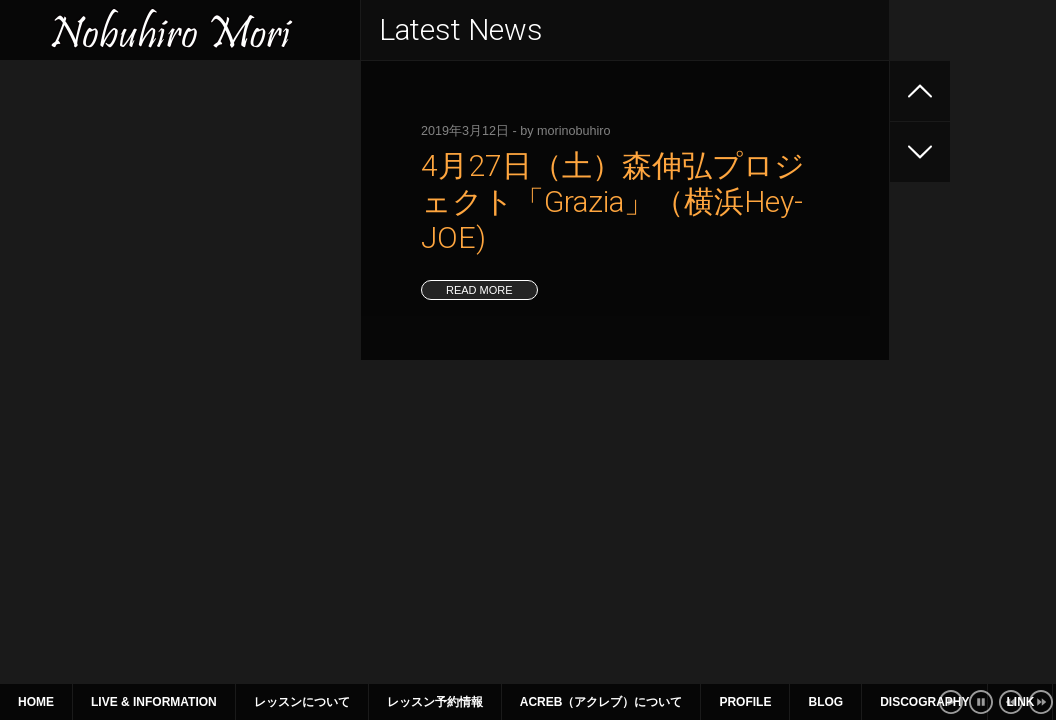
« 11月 (40, 519)
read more (479, 290)
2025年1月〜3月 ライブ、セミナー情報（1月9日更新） (177, 293)
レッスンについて (302, 702)
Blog (825, 702)
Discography (924, 702)
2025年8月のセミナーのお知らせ (121, 168)
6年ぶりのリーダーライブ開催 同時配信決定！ (169, 204)
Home (36, 702)
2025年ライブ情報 (75, 132)
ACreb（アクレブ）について (601, 702)
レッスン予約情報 (435, 702)
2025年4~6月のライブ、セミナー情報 (136, 240)
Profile (745, 702)
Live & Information (154, 702)
